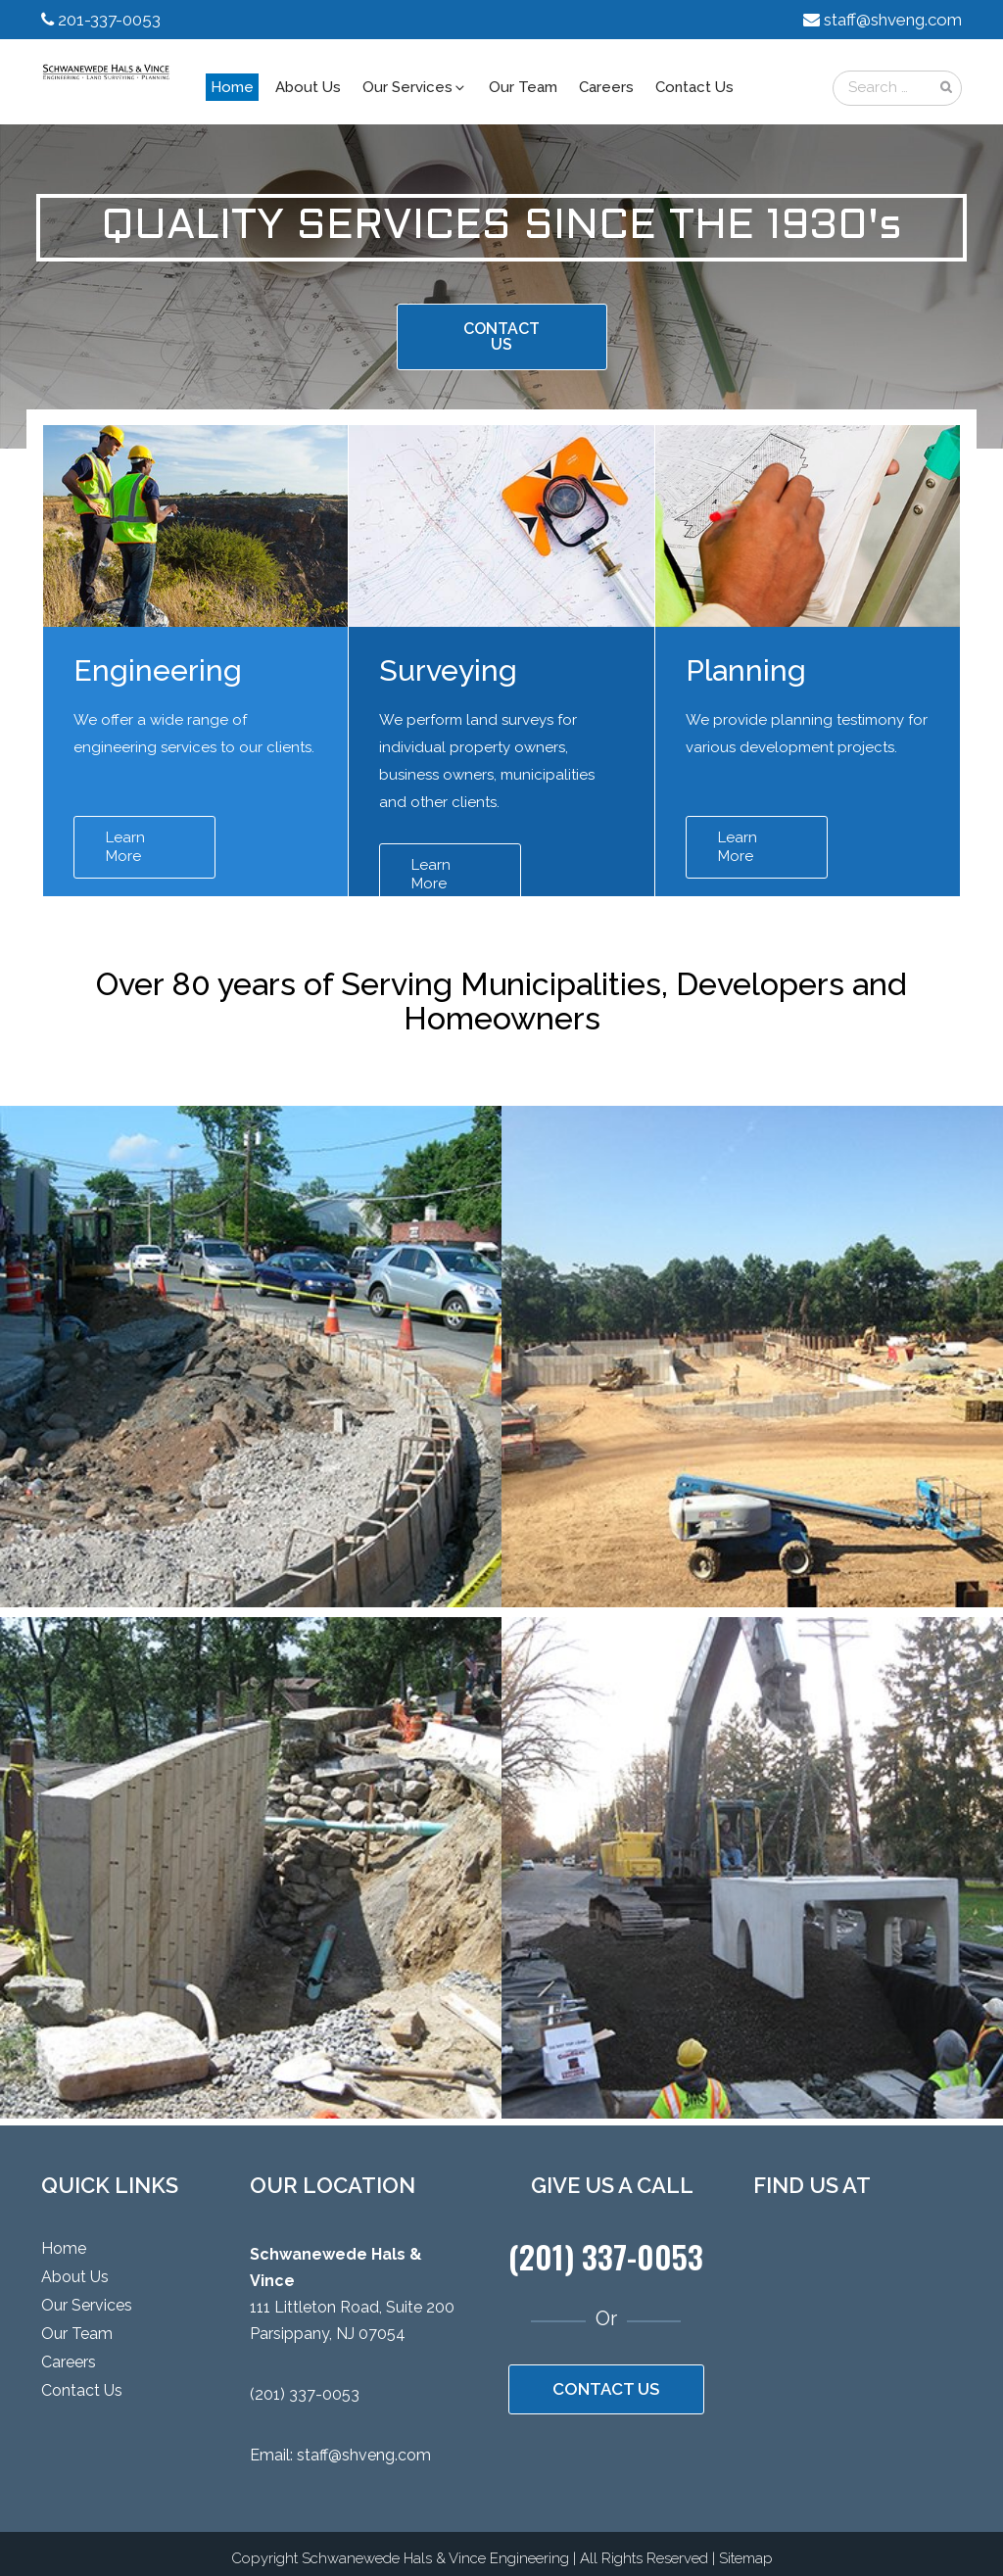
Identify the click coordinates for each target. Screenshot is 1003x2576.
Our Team (523, 87)
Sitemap (746, 2558)
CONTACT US (501, 336)
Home (232, 87)
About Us (308, 87)
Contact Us (694, 87)
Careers (606, 87)
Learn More (125, 847)
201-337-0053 (109, 19)
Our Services (414, 87)
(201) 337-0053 (304, 2394)
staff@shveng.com (893, 19)
